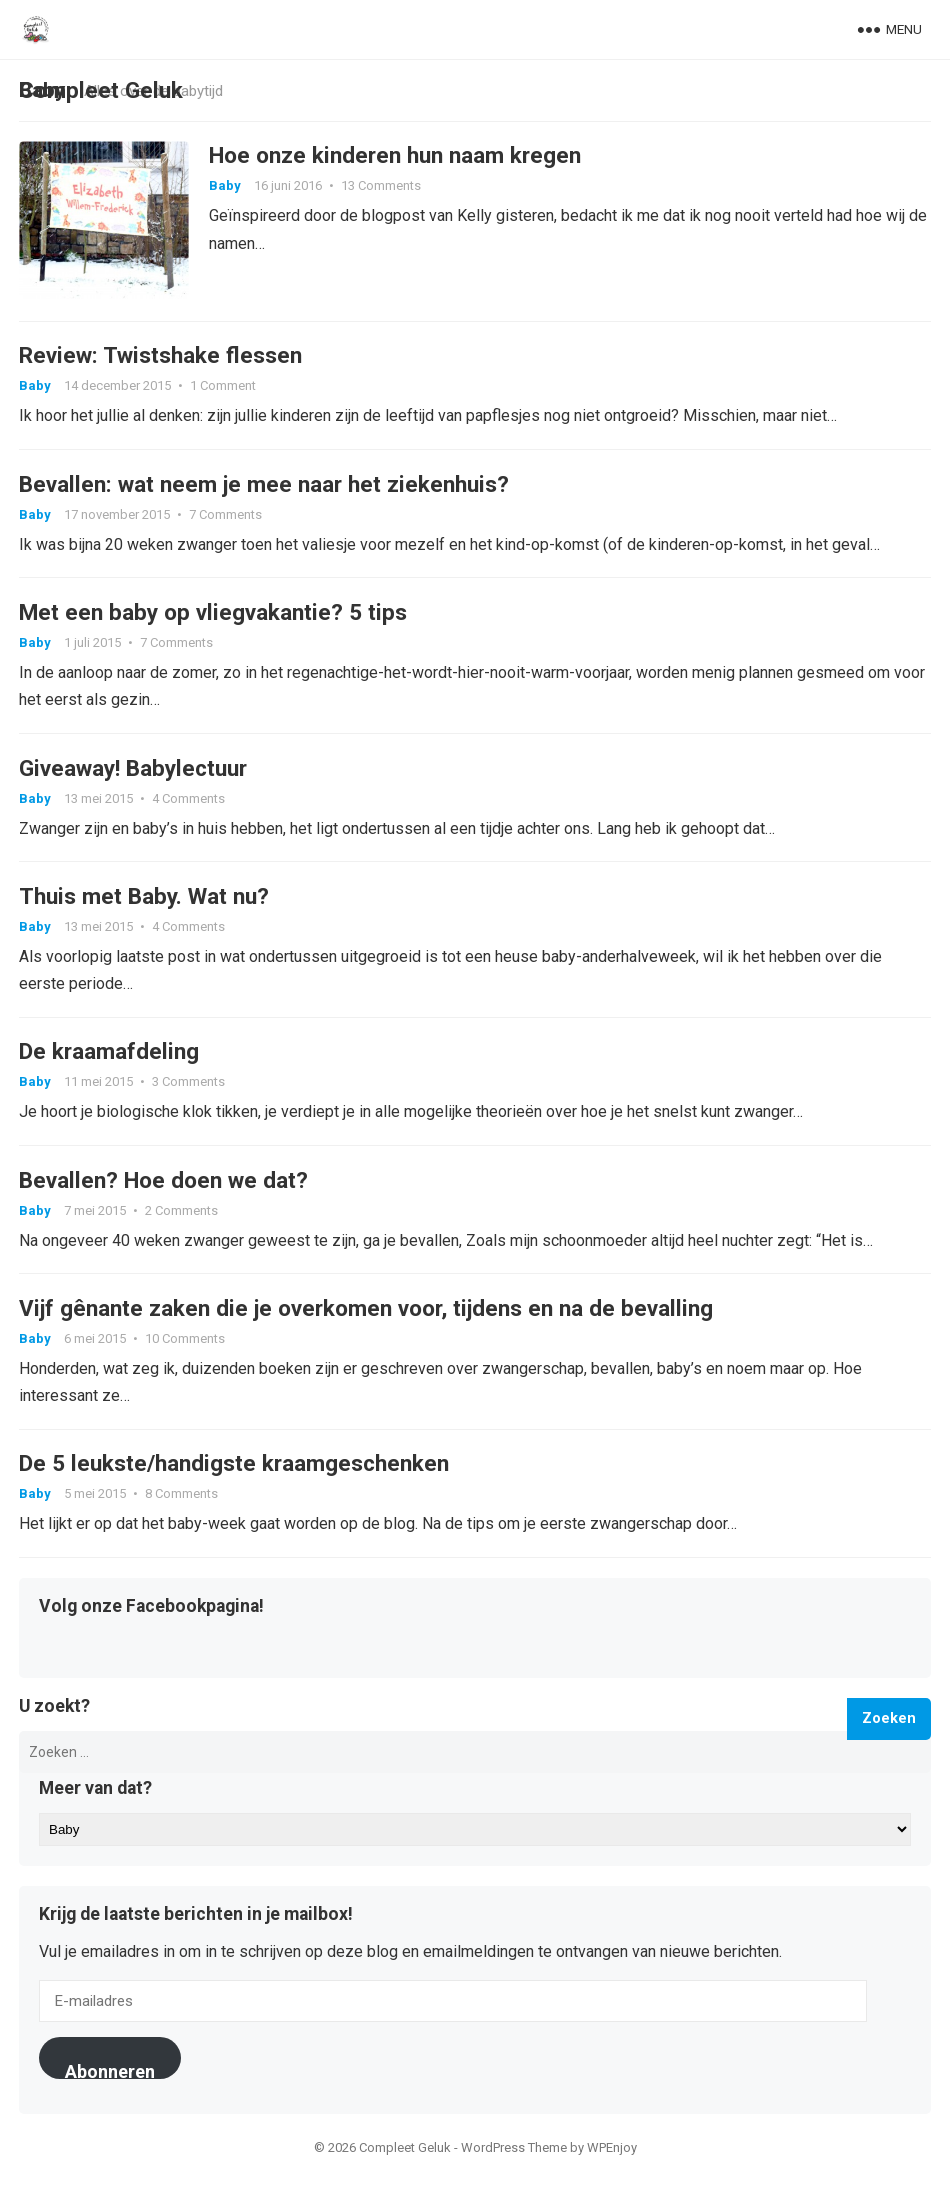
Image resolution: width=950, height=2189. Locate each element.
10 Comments (185, 1345)
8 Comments (181, 1502)
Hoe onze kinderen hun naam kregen (395, 156)
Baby (225, 186)
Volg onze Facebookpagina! (151, 1616)
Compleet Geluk (101, 90)
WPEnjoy (612, 2156)
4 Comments (188, 801)
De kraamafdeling (109, 1057)
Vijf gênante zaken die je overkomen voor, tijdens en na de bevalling (366, 1315)
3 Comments (188, 1087)
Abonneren (110, 2079)
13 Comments (381, 186)
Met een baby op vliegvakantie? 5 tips (213, 615)
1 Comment (223, 387)
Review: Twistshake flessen (160, 357)
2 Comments (181, 1216)
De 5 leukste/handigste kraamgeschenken (234, 1472)
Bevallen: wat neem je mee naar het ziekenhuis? (264, 486)
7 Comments (225, 516)
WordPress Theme (514, 2156)
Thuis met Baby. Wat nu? (144, 901)
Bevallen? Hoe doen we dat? (163, 1186)
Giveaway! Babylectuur (133, 771)
